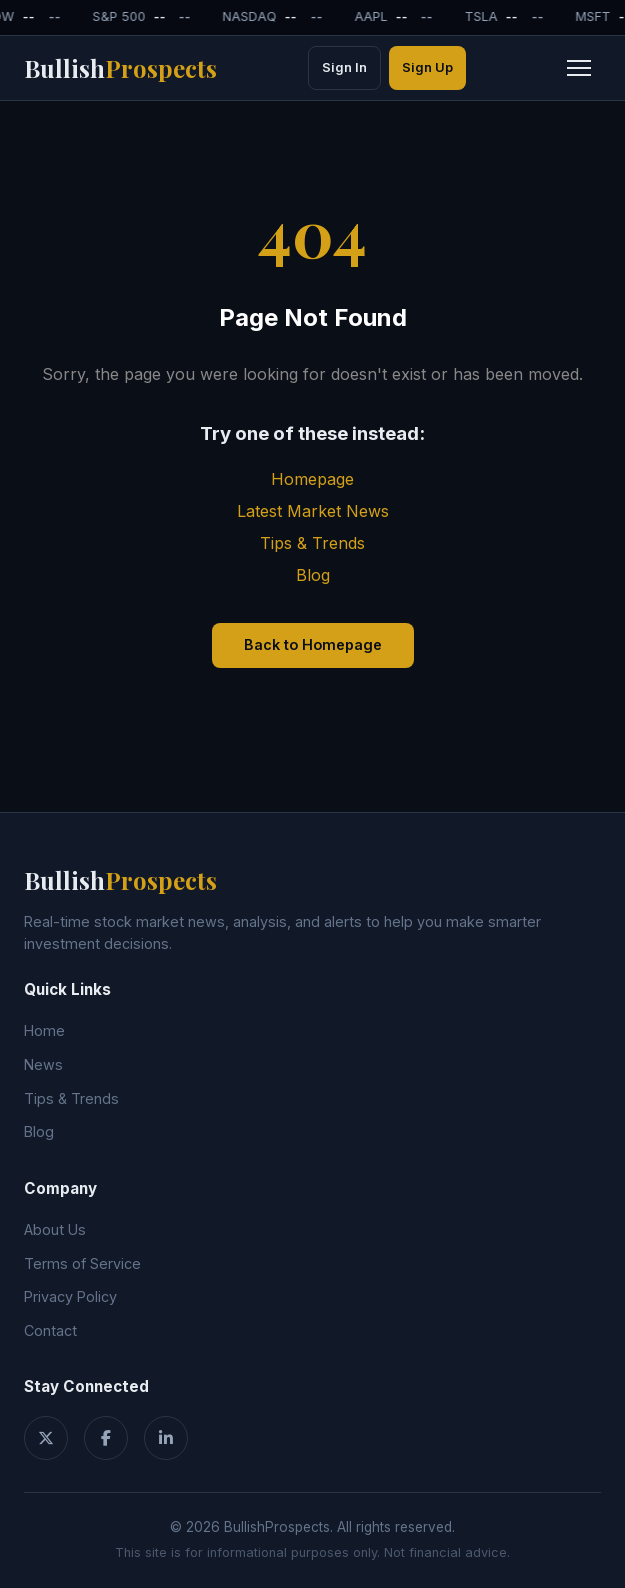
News (43, 1064)
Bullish (120, 68)
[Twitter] (46, 1438)
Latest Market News (313, 511)
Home (44, 1030)
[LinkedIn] (166, 1438)
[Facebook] (106, 1438)
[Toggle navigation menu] (579, 68)
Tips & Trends (312, 543)
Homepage (312, 479)
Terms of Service (82, 1263)
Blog (313, 575)
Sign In (344, 67)
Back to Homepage (313, 644)
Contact (50, 1330)
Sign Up (427, 67)
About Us (55, 1229)
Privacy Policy (70, 1296)
